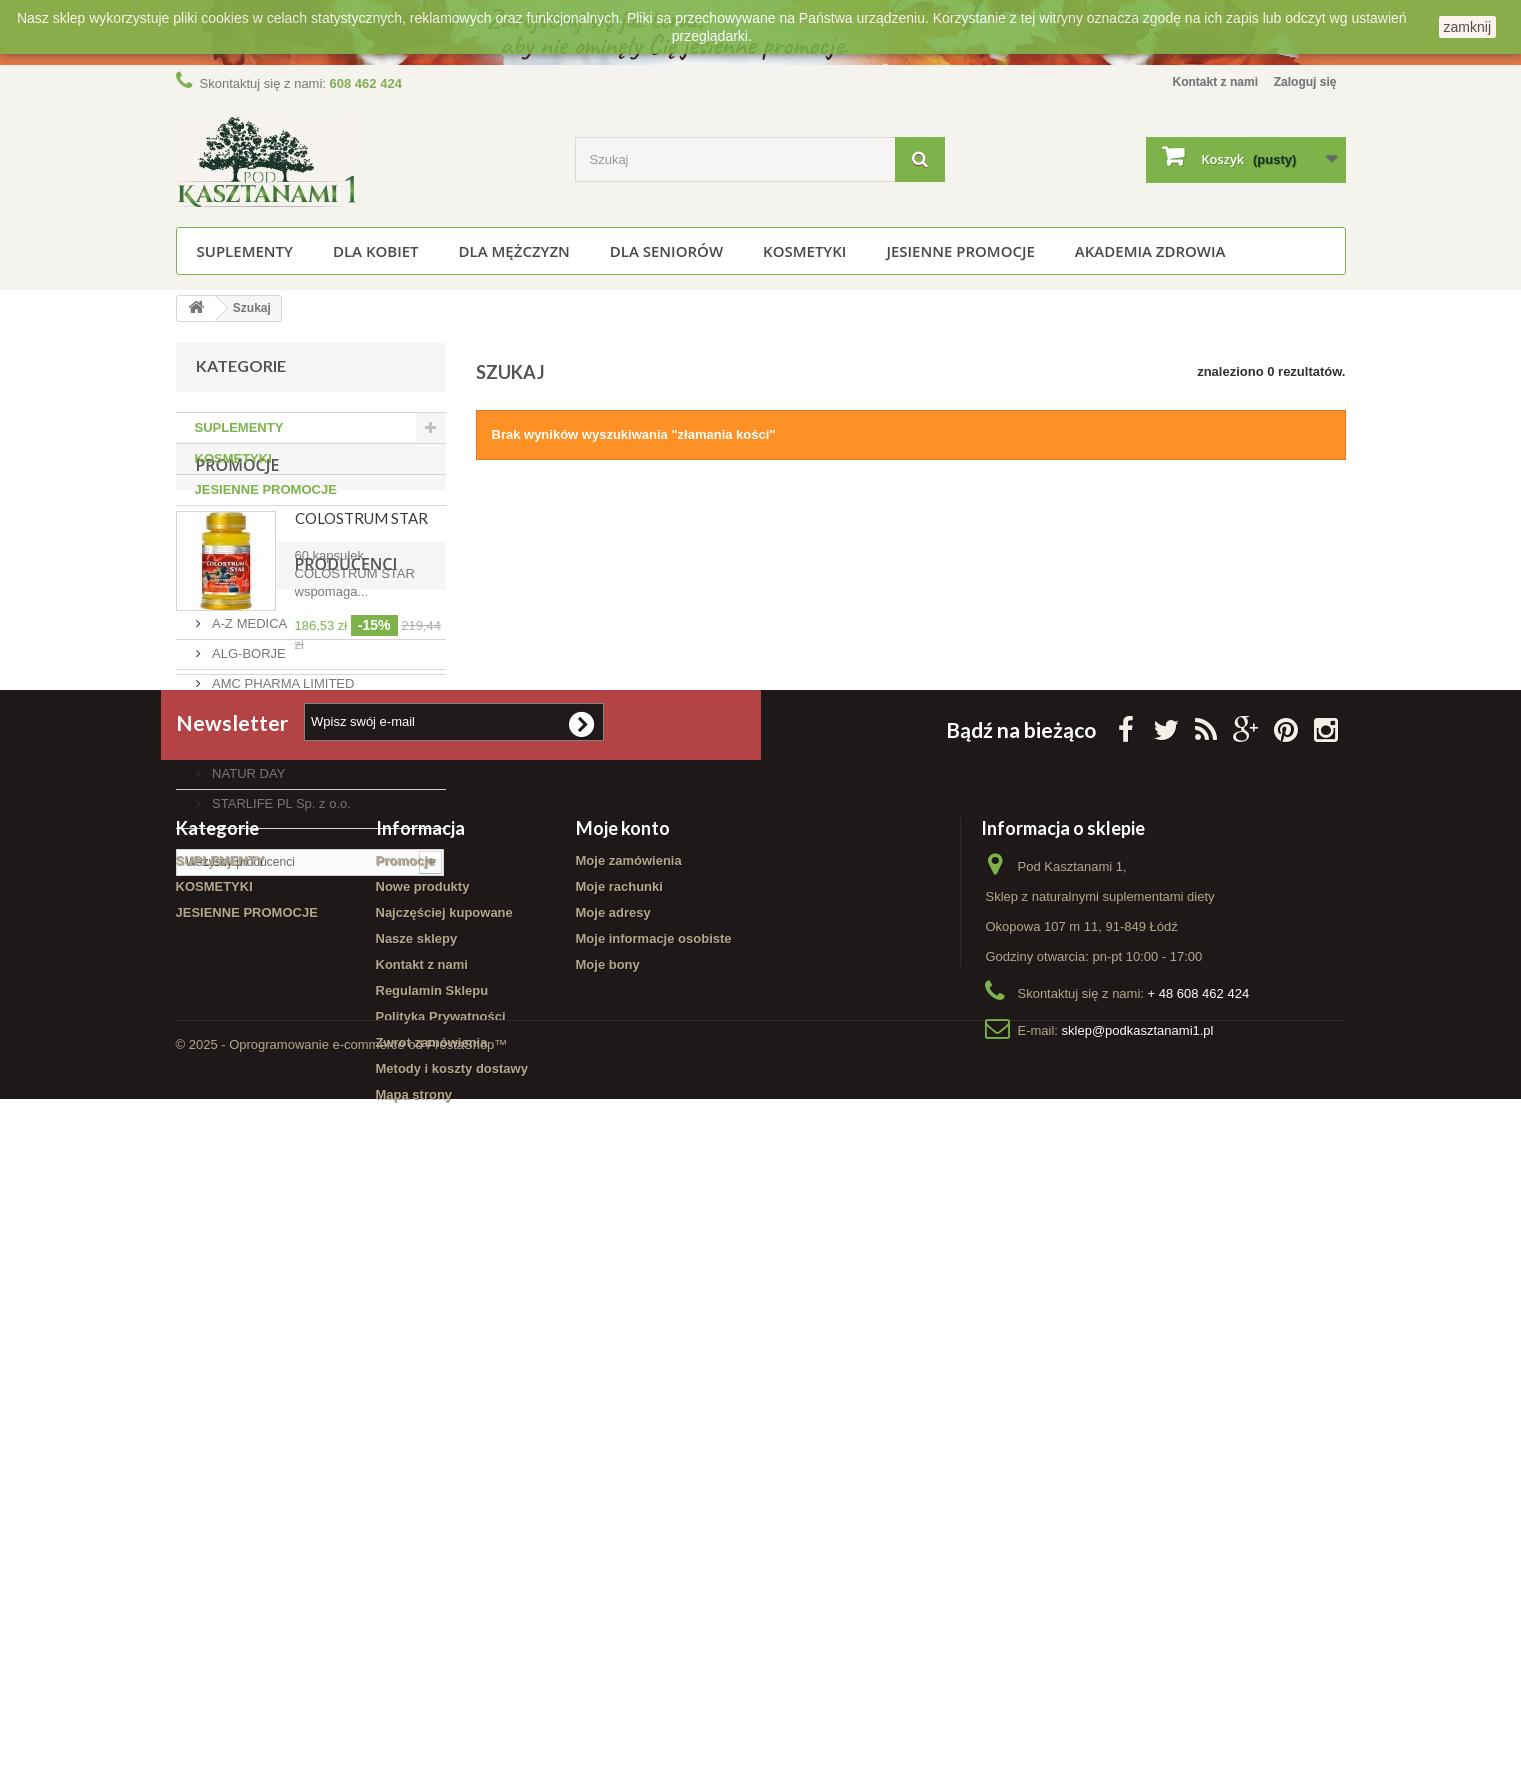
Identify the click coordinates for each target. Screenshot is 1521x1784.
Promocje (238, 559)
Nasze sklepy (417, 1501)
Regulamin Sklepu (432, 1553)
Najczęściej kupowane (444, 1475)
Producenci (247, 869)
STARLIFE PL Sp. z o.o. (280, 1100)
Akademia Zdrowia (1150, 251)
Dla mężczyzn (514, 251)
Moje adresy (613, 1475)
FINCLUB (238, 1040)
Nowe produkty (423, 1449)
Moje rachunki (619, 1449)
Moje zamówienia (629, 1423)
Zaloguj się (1303, 81)
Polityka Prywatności (441, 1579)
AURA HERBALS (260, 1010)
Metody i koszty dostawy (452, 1631)
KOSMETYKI (804, 251)
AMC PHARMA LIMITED (282, 980)
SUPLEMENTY (245, 251)
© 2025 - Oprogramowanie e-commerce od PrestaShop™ (342, 1729)
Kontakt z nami (1204, 81)
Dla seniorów (666, 251)
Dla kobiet (376, 251)
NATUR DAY (247, 1070)
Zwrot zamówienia (432, 1605)
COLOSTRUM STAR (361, 612)
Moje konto (623, 1391)
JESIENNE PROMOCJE (960, 251)
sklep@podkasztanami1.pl (1138, 1593)
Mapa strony (414, 1657)
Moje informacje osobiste (654, 1501)
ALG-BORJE (247, 950)
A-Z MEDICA (248, 920)
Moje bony (608, 1527)
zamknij (1467, 27)
